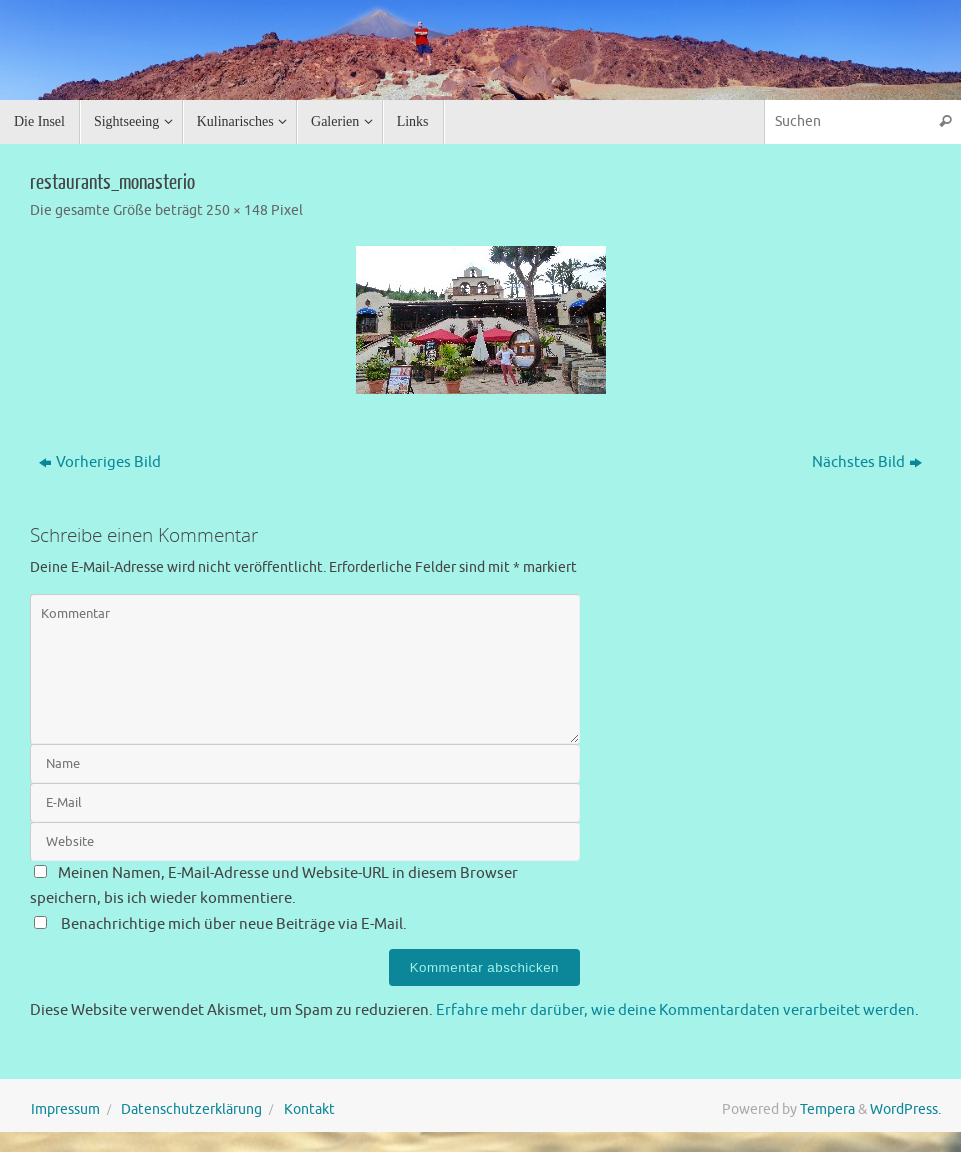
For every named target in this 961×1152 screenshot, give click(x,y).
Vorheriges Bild (100, 462)
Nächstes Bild (867, 462)
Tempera (827, 1109)
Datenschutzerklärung (191, 1109)
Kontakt (309, 1109)
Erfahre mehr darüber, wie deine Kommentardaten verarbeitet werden (675, 1010)
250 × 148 (237, 210)
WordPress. (905, 1109)
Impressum (65, 1109)
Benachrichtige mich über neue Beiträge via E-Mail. (234, 924)
